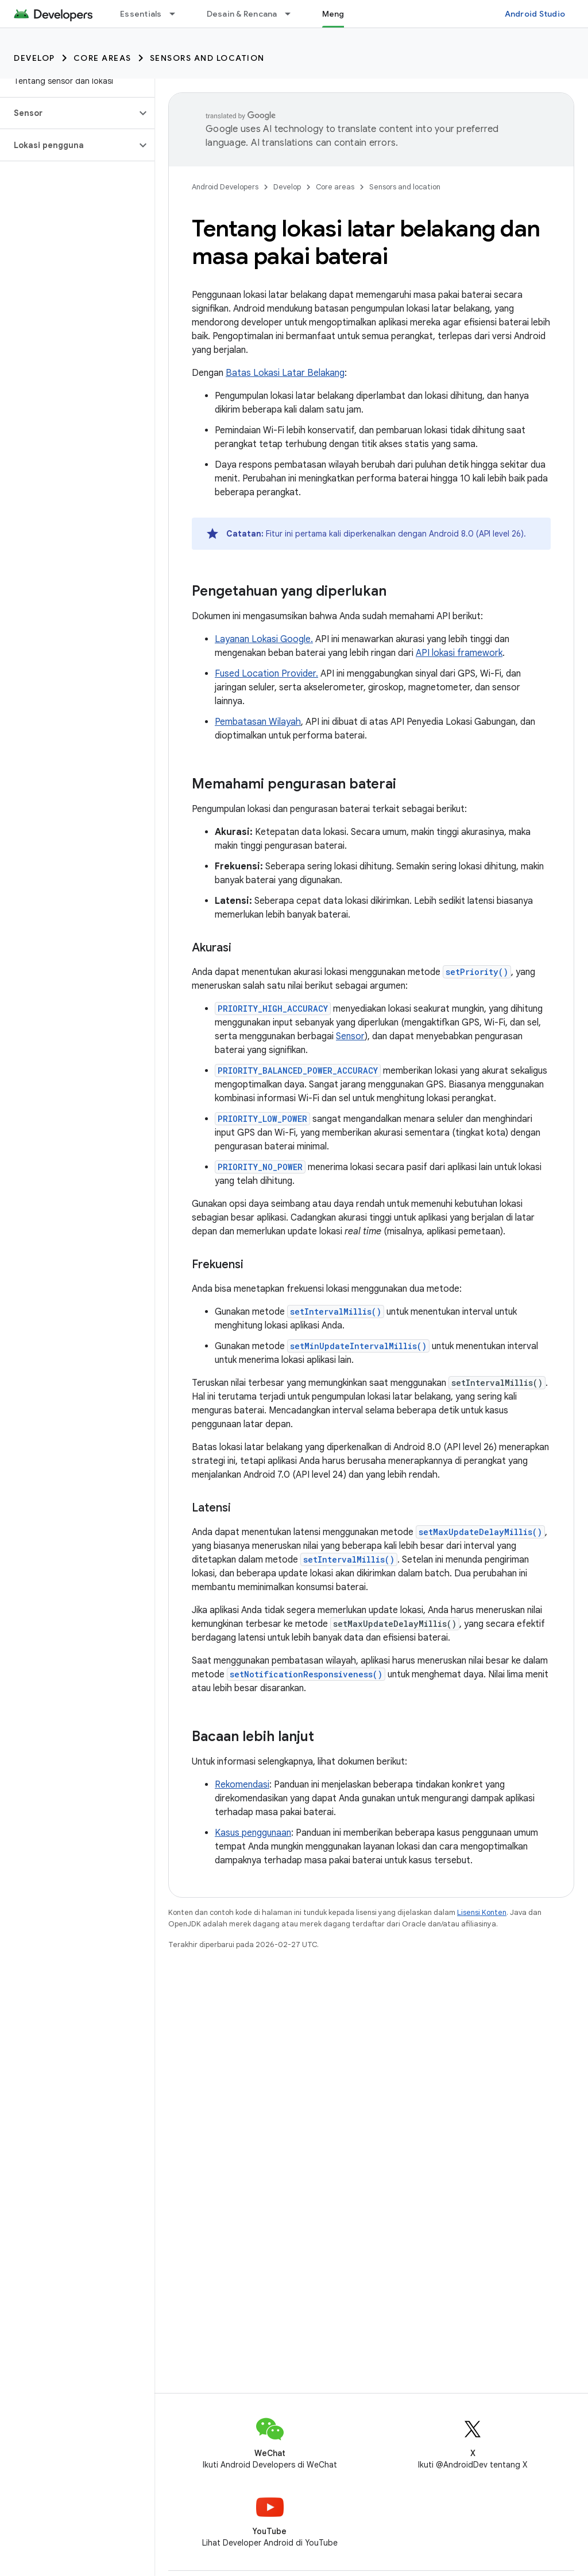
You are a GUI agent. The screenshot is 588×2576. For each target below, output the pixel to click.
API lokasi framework (459, 653)
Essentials (141, 14)
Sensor (350, 1036)
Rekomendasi (242, 1784)
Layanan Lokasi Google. (264, 639)
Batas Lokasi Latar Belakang (285, 373)
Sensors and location (207, 58)
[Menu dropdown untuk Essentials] (177, 14)
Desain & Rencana (242, 14)
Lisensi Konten (481, 1912)
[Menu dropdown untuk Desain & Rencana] (292, 14)
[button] (68, 113)
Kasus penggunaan (253, 1833)
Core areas (102, 58)
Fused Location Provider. (266, 673)
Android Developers (225, 187)
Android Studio (535, 14)
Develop (34, 58)
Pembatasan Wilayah (258, 722)
